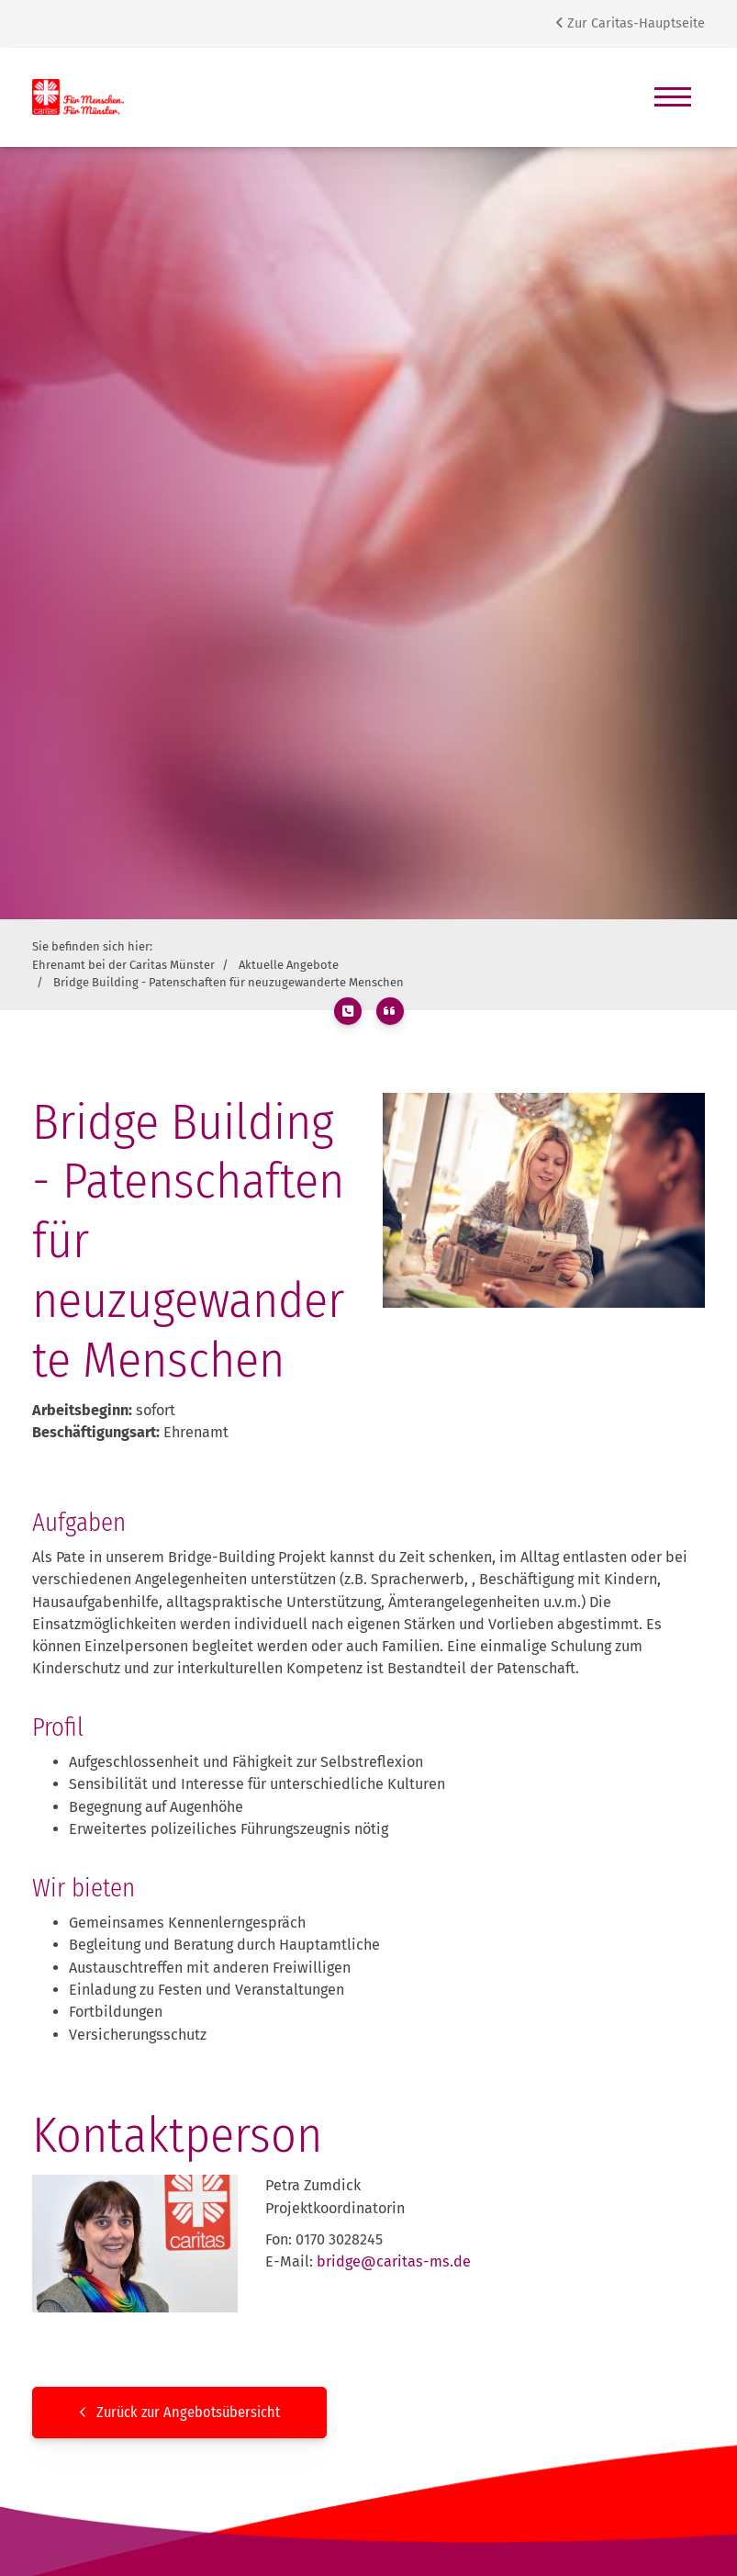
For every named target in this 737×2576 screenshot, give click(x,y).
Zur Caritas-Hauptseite (630, 23)
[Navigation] (673, 97)
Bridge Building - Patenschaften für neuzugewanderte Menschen (228, 982)
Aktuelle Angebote (289, 965)
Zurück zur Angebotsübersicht (188, 2412)
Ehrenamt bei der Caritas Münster (123, 965)
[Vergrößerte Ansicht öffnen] (544, 1200)
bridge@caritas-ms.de (394, 2261)
